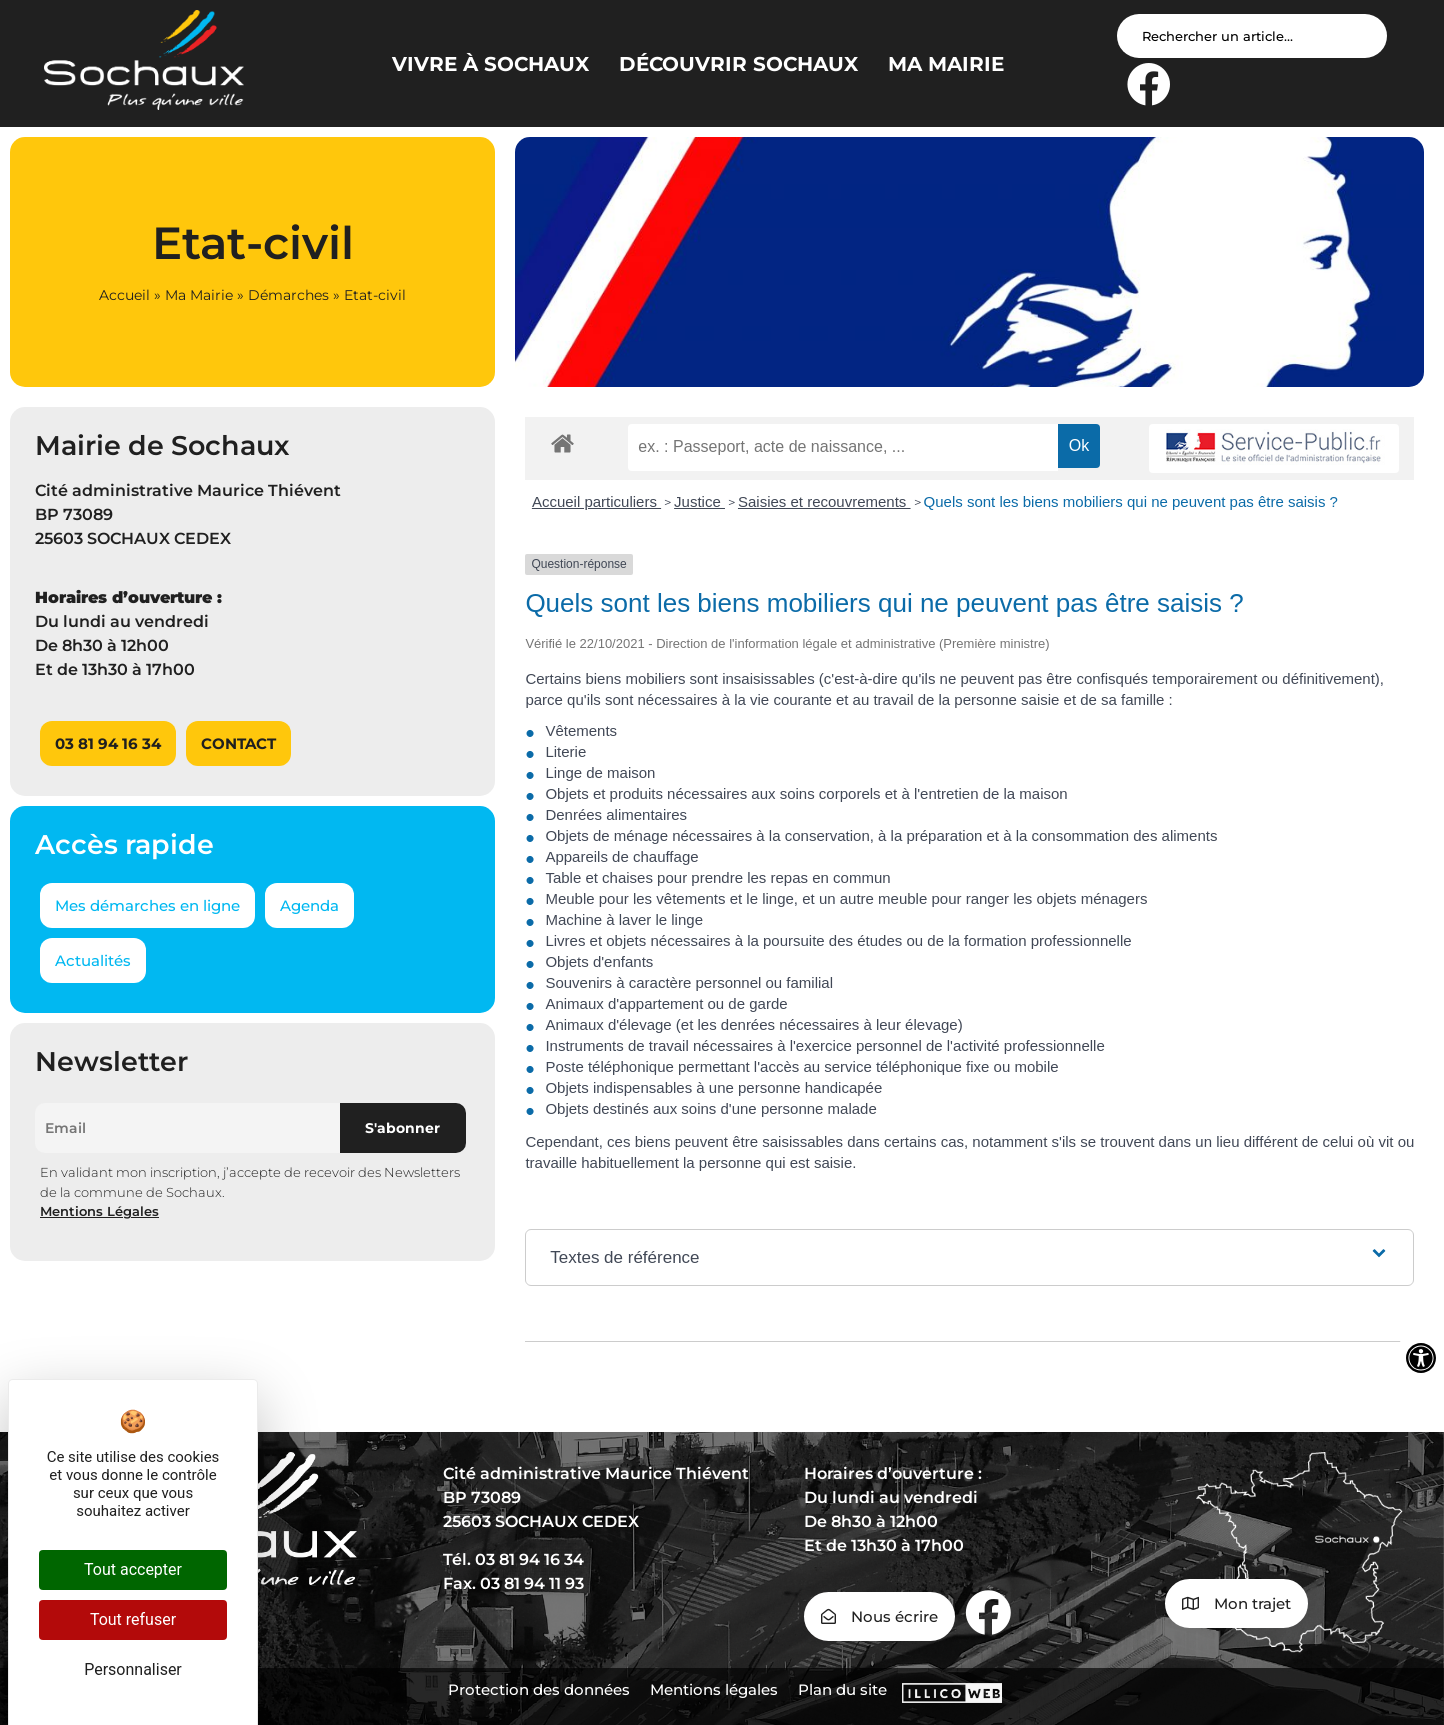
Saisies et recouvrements (824, 501)
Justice (699, 501)
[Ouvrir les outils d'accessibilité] (1421, 1358)
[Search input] (1252, 36)
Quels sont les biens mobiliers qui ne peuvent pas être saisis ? (1131, 501)
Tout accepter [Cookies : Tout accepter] (133, 1569)
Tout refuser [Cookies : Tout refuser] (133, 1619)
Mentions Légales (99, 1211)
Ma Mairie (199, 295)
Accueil (124, 295)
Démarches (288, 295)
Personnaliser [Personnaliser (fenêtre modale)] (133, 1669)
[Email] (187, 1128)
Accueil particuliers (596, 501)
